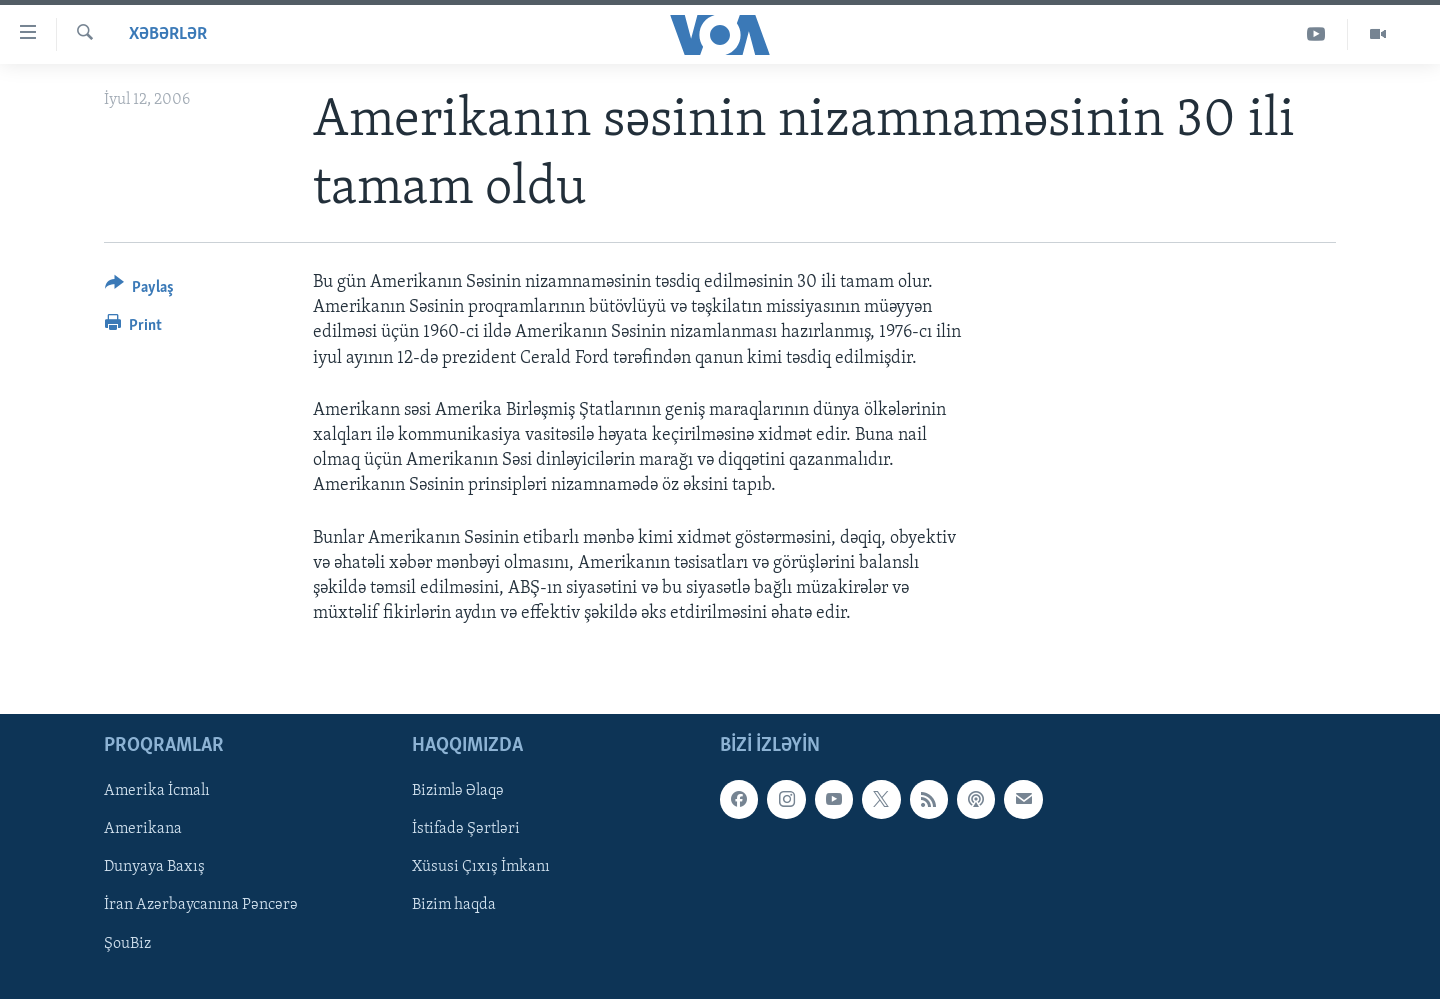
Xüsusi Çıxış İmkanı (481, 868)
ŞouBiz (127, 944)
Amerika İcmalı (157, 792)
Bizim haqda (454, 906)
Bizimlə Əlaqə (458, 792)
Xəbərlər (168, 34)
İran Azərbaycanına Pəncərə (201, 906)
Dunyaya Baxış (154, 868)
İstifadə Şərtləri (466, 830)
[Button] (139, 290)
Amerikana (143, 830)
